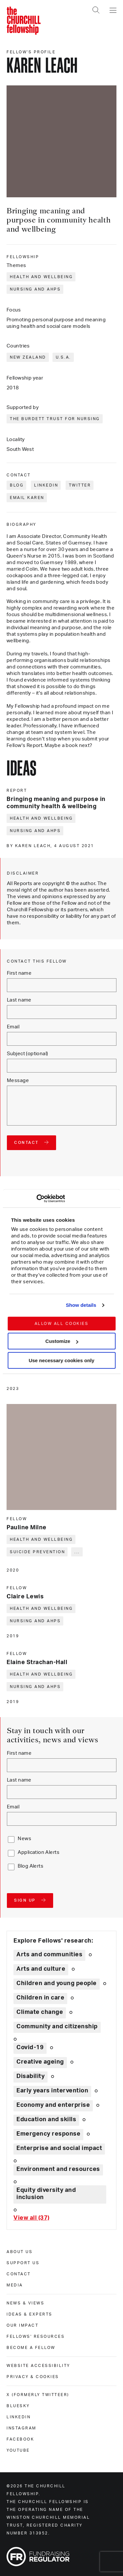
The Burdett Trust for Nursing (55, 419)
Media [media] (15, 2285)
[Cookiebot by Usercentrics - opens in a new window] (36, 1198)
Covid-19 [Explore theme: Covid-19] (30, 2048)
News (24, 1838)
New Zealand (28, 357)
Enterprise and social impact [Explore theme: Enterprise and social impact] (59, 2148)
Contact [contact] (19, 2274)
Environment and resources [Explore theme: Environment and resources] (58, 2169)
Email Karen (27, 498)
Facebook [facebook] (20, 2439)
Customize (61, 1341)
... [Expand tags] (77, 1552)
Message (18, 1080)
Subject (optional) (27, 1053)
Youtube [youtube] (18, 2450)
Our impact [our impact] (22, 2325)
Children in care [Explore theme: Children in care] (40, 1998)
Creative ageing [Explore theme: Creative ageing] (40, 2062)
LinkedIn (46, 485)
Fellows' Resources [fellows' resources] (36, 2336)
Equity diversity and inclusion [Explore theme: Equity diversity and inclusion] (46, 2193)
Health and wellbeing (41, 277)
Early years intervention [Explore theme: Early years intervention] (52, 2091)
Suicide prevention (37, 1552)
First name (19, 973)
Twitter (80, 485)
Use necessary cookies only (61, 1360)
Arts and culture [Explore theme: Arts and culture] (40, 1969)
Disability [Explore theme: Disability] (30, 2076)
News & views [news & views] (25, 2303)
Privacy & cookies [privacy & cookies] (33, 2377)
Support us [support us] (23, 2263)
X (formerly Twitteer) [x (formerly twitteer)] (38, 2395)
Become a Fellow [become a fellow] (31, 2348)
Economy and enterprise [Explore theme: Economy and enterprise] (53, 2105)
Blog (17, 485)
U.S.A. (63, 357)
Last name (19, 1000)
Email (13, 1026)
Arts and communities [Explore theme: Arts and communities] (49, 1955)
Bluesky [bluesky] (18, 2406)
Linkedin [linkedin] (19, 2417)
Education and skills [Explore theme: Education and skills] (46, 2120)
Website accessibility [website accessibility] (38, 2366)
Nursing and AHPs (35, 289)
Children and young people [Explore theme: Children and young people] (56, 1983)
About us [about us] (19, 2252)
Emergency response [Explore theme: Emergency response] (48, 2134)
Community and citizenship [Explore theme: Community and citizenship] (57, 2027)
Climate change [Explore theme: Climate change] (39, 2012)
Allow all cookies (61, 1323)
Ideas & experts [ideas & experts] (29, 2314)
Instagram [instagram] (21, 2428)
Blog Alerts (30, 1866)
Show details (81, 1305)
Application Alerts (38, 1852)
